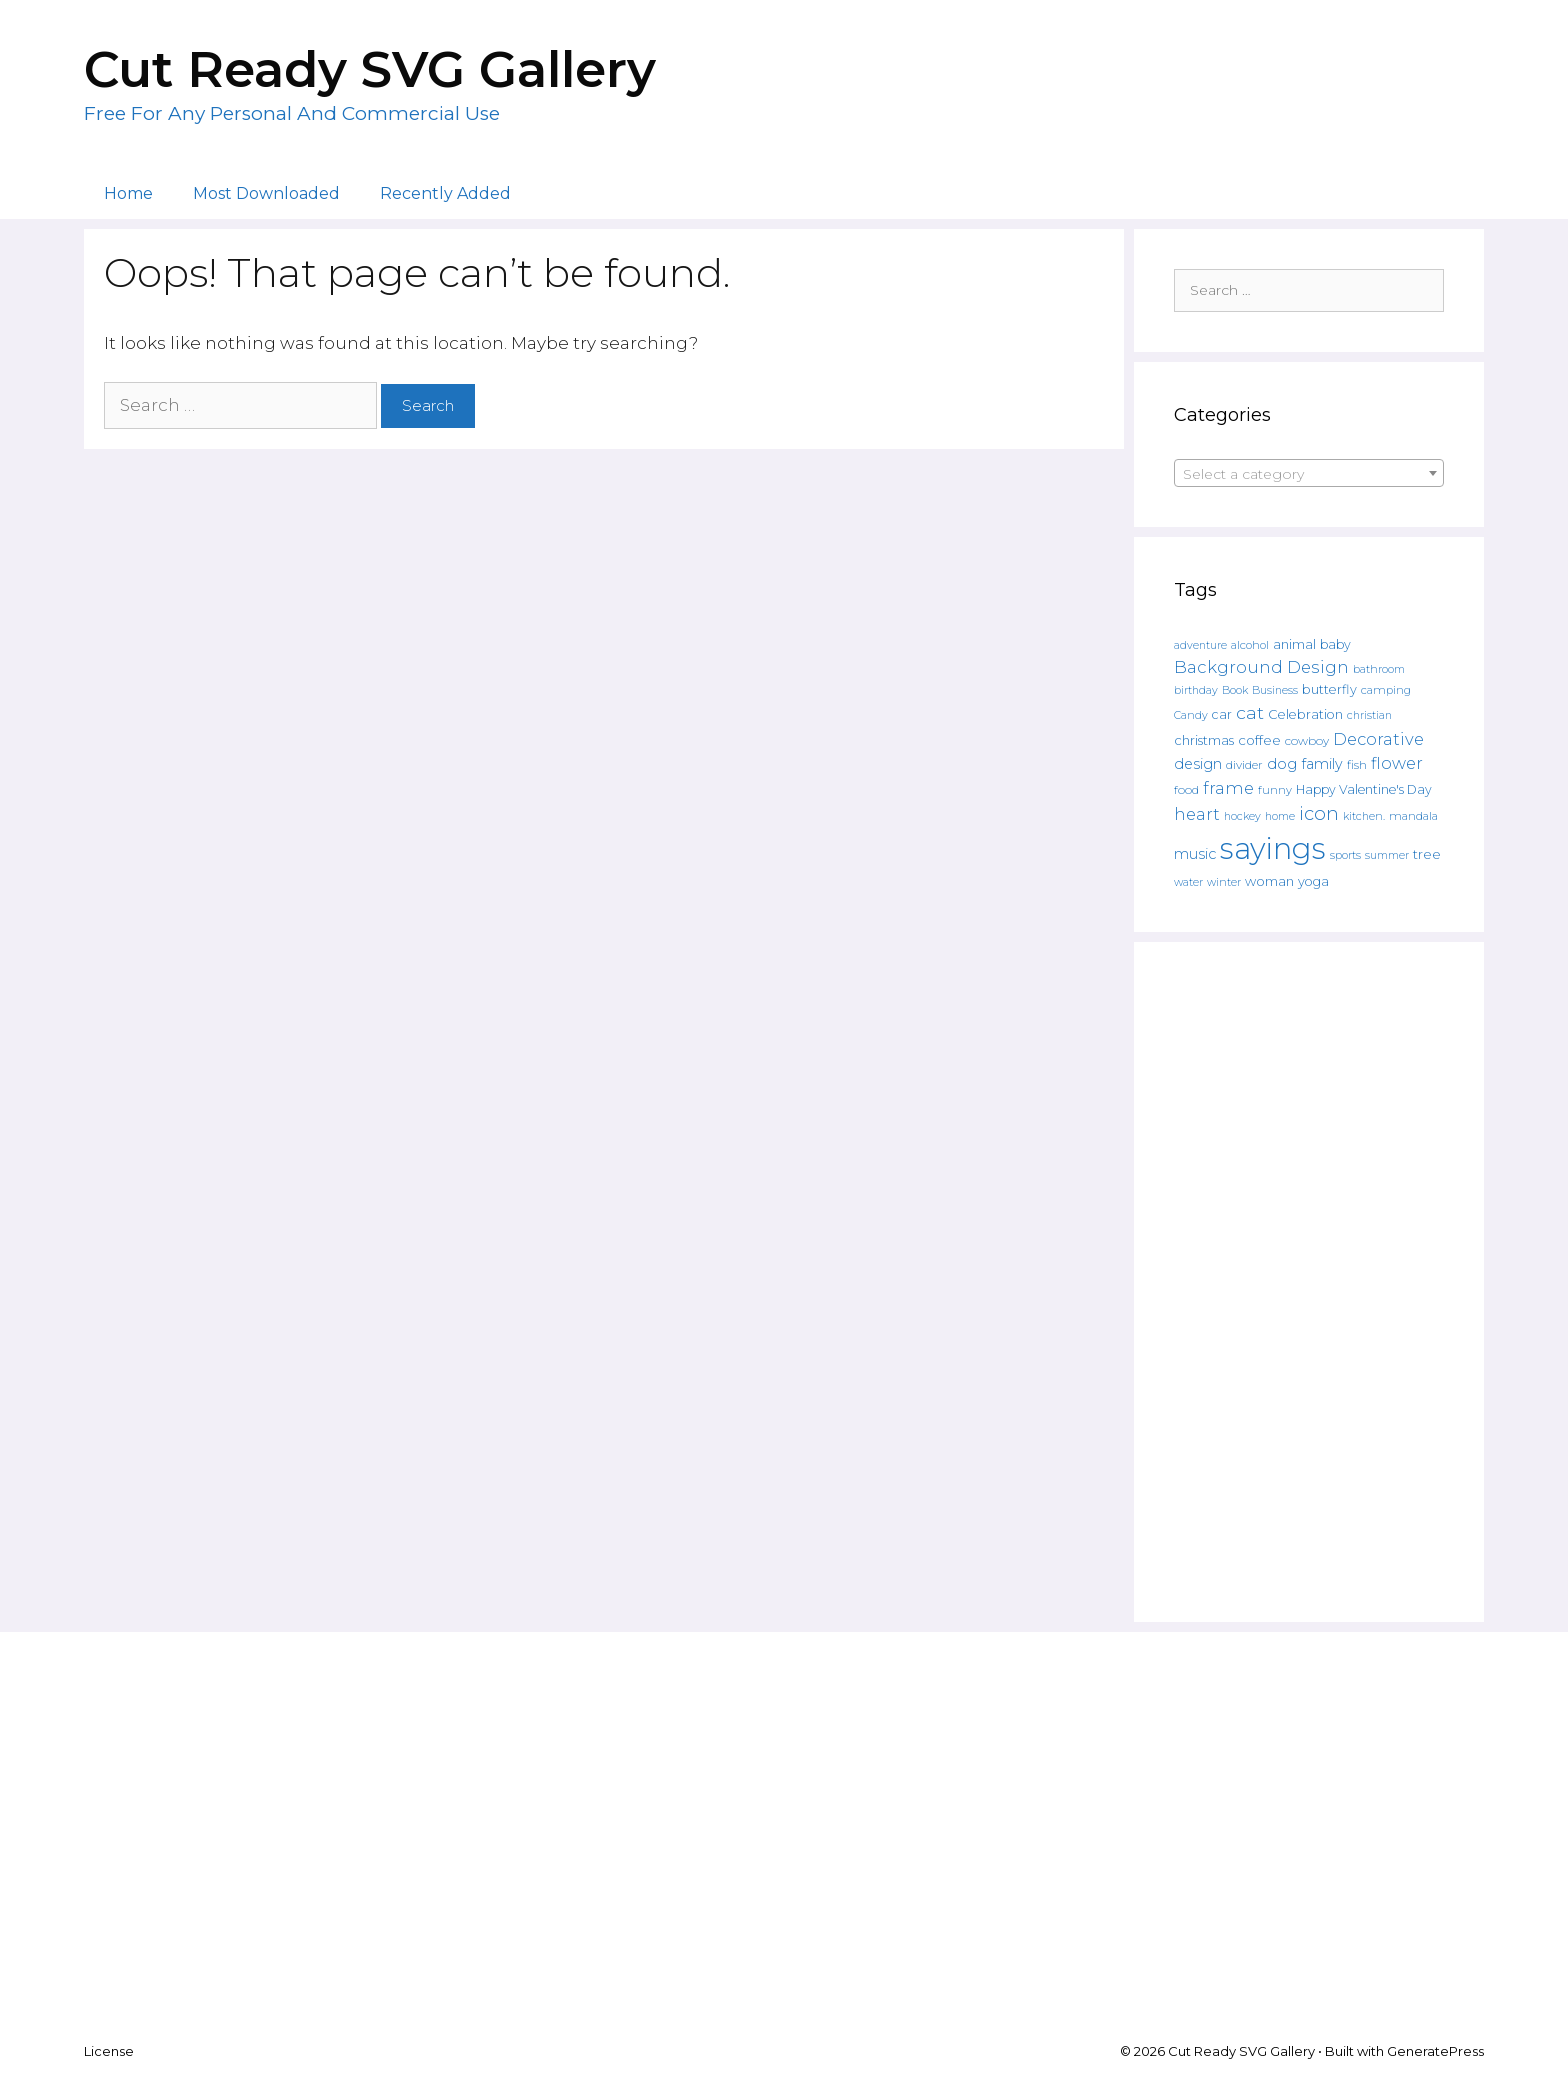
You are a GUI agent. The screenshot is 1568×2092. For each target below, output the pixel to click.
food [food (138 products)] (1186, 790)
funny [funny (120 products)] (1275, 790)
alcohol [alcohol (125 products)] (1250, 645)
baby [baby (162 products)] (1335, 644)
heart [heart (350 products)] (1197, 814)
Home (128, 193)
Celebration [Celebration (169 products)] (1305, 714)
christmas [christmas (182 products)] (1204, 740)
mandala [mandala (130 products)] (1413, 816)
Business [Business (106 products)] (1275, 690)
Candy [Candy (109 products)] (1191, 715)
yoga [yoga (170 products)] (1313, 881)
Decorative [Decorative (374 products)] (1378, 739)
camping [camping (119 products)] (1386, 690)
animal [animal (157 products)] (1294, 644)
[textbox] (1309, 474)
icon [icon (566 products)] (1319, 813)
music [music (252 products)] (1195, 854)
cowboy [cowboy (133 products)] (1307, 741)
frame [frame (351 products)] (1228, 788)
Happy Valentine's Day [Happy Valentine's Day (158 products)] (1364, 789)
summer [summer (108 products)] (1387, 855)
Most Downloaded (266, 193)
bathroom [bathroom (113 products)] (1379, 669)
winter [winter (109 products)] (1224, 882)
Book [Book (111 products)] (1235, 690)
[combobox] (1309, 473)
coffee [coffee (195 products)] (1259, 740)
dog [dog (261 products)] (1282, 764)
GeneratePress (1435, 2051)
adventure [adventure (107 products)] (1200, 645)
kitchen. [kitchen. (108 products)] (1364, 816)
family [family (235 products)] (1322, 764)
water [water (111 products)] (1188, 882)
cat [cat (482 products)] (1250, 712)
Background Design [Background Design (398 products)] (1261, 667)
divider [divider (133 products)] (1244, 765)
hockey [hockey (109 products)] (1242, 816)
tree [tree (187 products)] (1427, 854)
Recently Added (445, 193)
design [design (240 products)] (1198, 764)
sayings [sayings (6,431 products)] (1273, 848)
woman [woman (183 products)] (1269, 881)
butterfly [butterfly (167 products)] (1329, 689)
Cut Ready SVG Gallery (370, 69)
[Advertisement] (1309, 1282)
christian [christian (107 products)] (1369, 715)
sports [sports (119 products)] (1345, 855)
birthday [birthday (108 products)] (1196, 690)
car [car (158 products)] (1222, 714)
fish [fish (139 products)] (1357, 764)
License (109, 2051)
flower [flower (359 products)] (1397, 763)
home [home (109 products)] (1280, 816)
